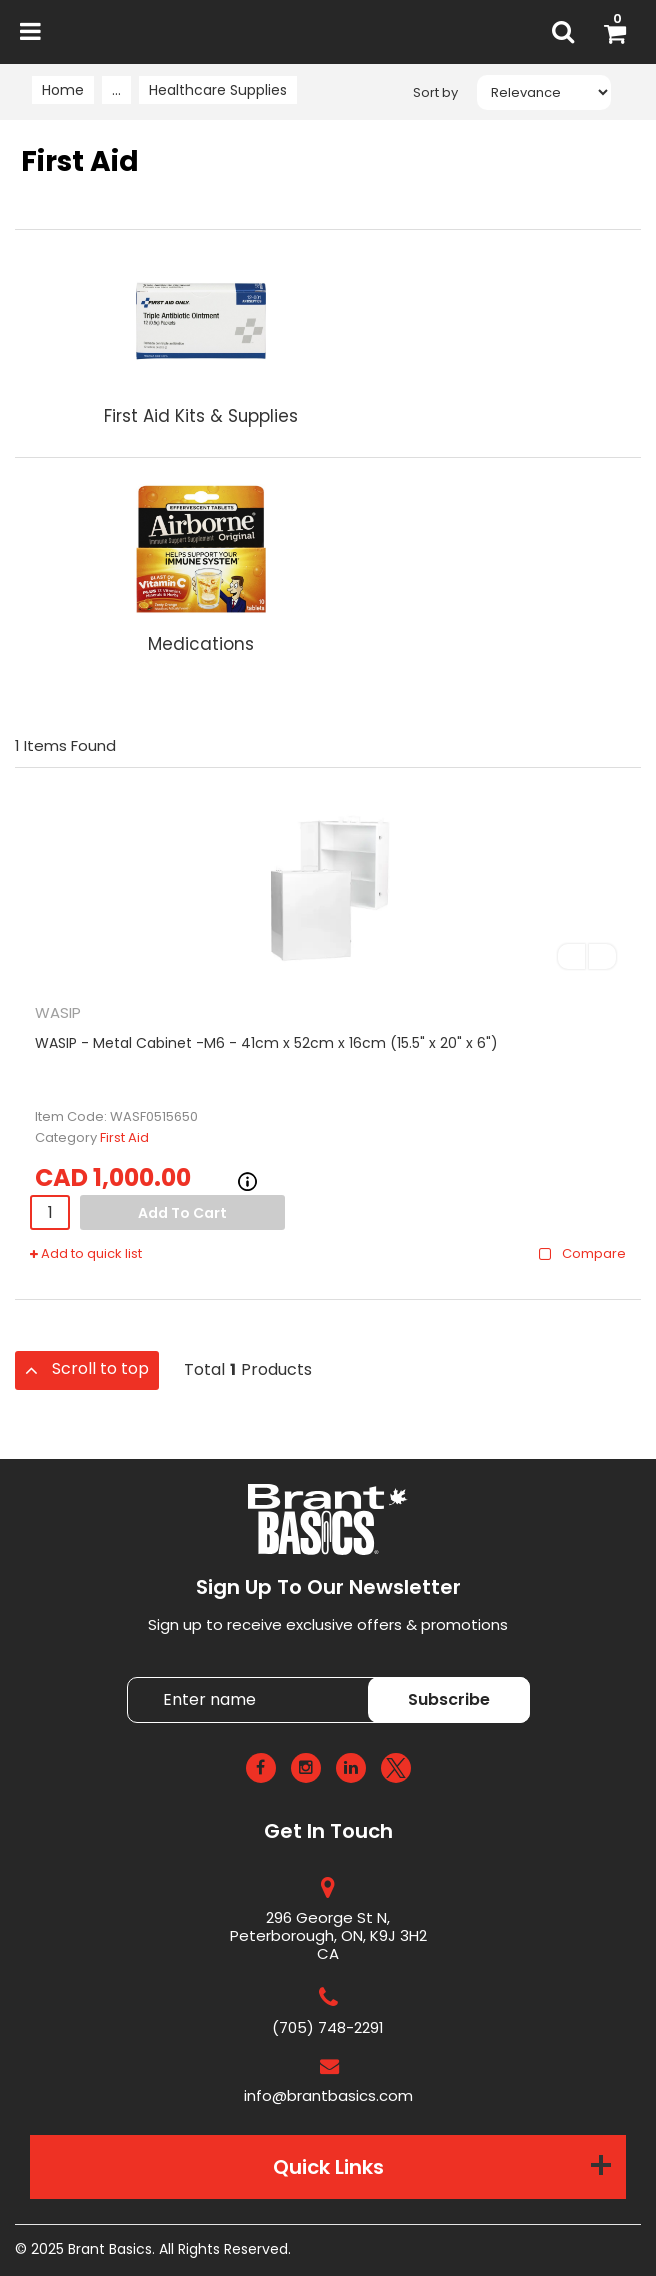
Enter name (333, 1676)
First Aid (124, 1137)
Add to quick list (86, 1254)
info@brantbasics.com (328, 2095)
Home (63, 90)
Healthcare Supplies (218, 90)
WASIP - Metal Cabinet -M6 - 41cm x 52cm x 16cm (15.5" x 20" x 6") (266, 1043)
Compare (581, 1254)
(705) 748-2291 (328, 2027)
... (116, 90)
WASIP (58, 1012)
